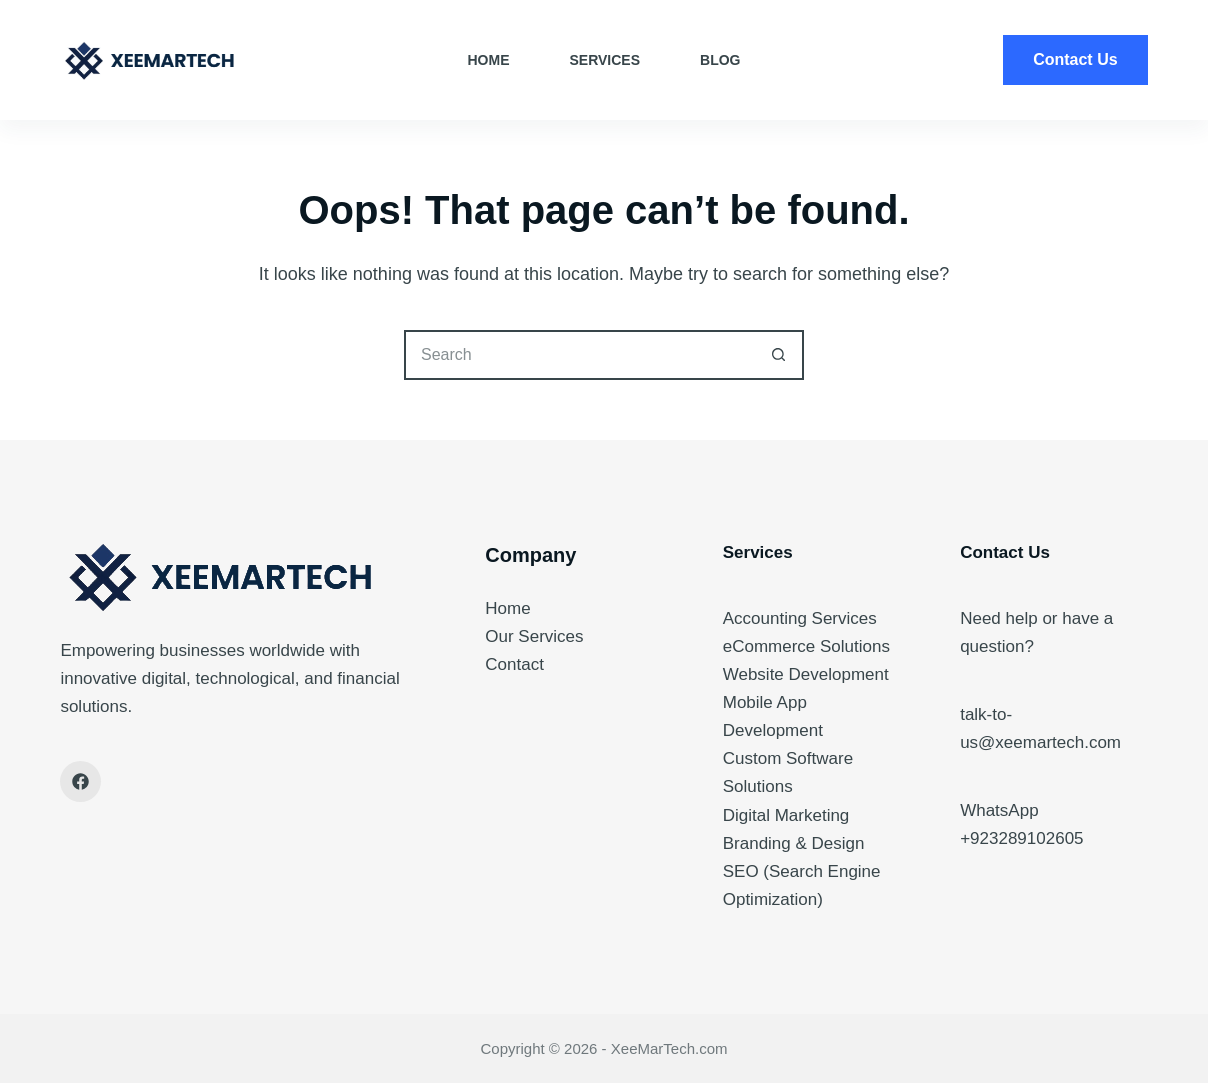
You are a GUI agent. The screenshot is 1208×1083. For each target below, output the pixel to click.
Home (489, 60)
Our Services (534, 636)
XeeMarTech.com (669, 1048)
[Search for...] (579, 355)
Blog (720, 60)
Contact (514, 664)
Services (605, 60)
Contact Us (1075, 59)
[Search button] (779, 355)
